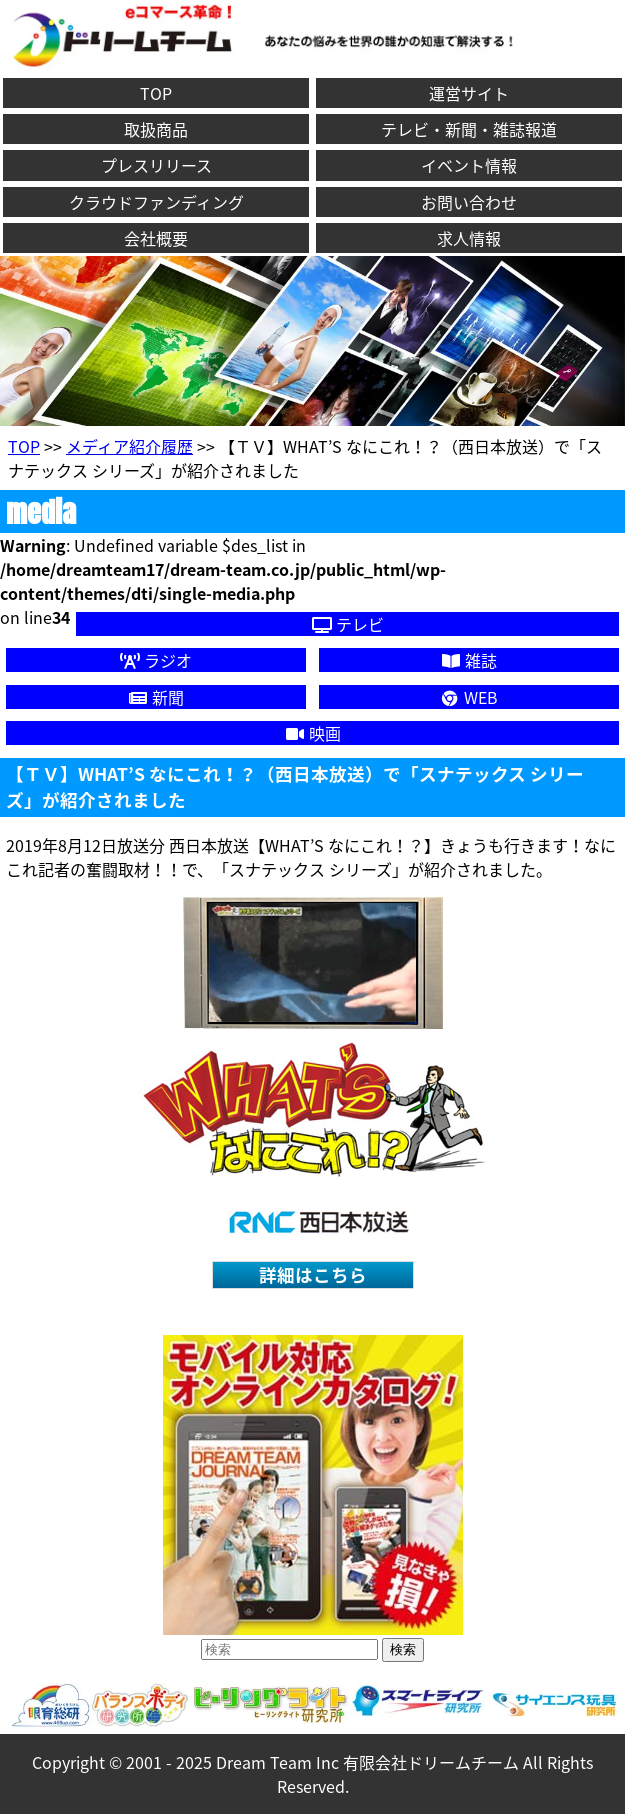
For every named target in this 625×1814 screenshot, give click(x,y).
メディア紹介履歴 (129, 446)
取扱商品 (156, 129)
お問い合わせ (469, 202)
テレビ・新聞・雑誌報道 (469, 129)
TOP (156, 93)
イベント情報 (469, 165)
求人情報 (469, 238)
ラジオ (156, 660)
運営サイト (469, 93)
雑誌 (469, 660)
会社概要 (156, 238)
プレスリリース (156, 165)
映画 (313, 733)
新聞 (156, 697)
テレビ (348, 624)
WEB (469, 697)
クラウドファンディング (156, 202)
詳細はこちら (313, 1275)
